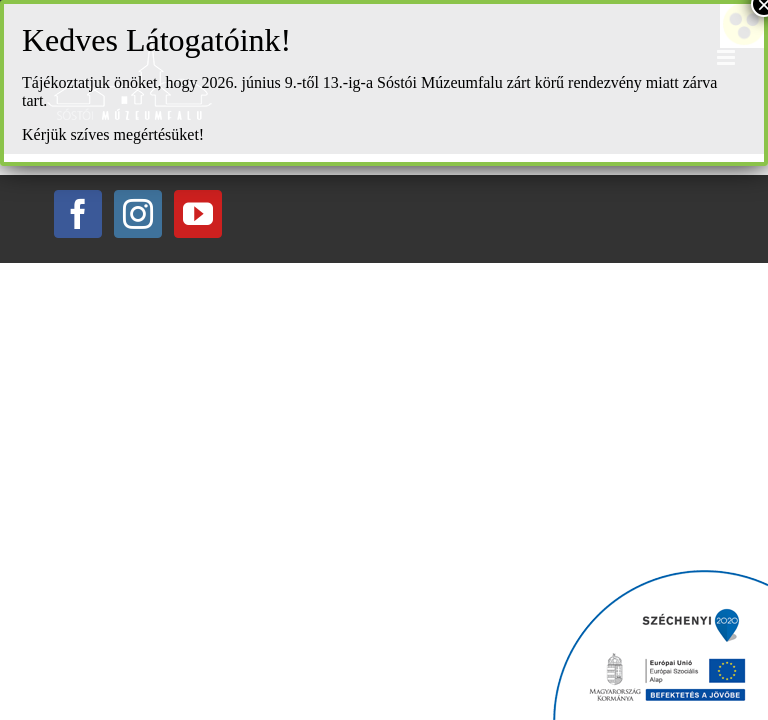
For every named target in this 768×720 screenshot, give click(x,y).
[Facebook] (78, 214)
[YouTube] (198, 214)
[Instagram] (138, 214)
